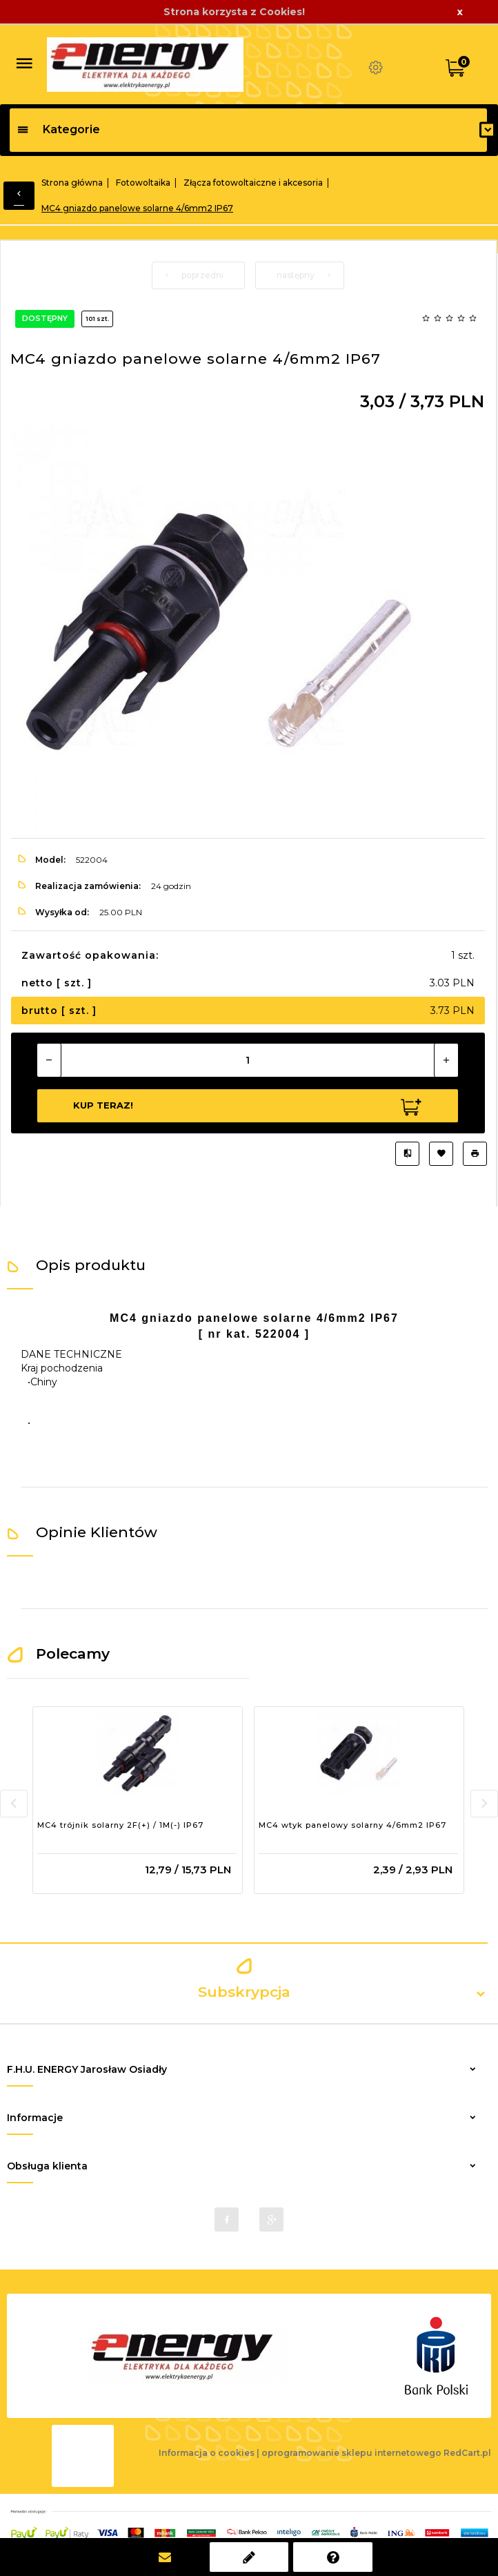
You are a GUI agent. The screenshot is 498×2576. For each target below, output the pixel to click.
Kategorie (58, 129)
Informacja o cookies (207, 2453)
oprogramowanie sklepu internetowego (351, 2453)
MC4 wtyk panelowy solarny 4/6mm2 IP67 (352, 1825)
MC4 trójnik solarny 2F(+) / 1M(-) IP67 (120, 1825)
